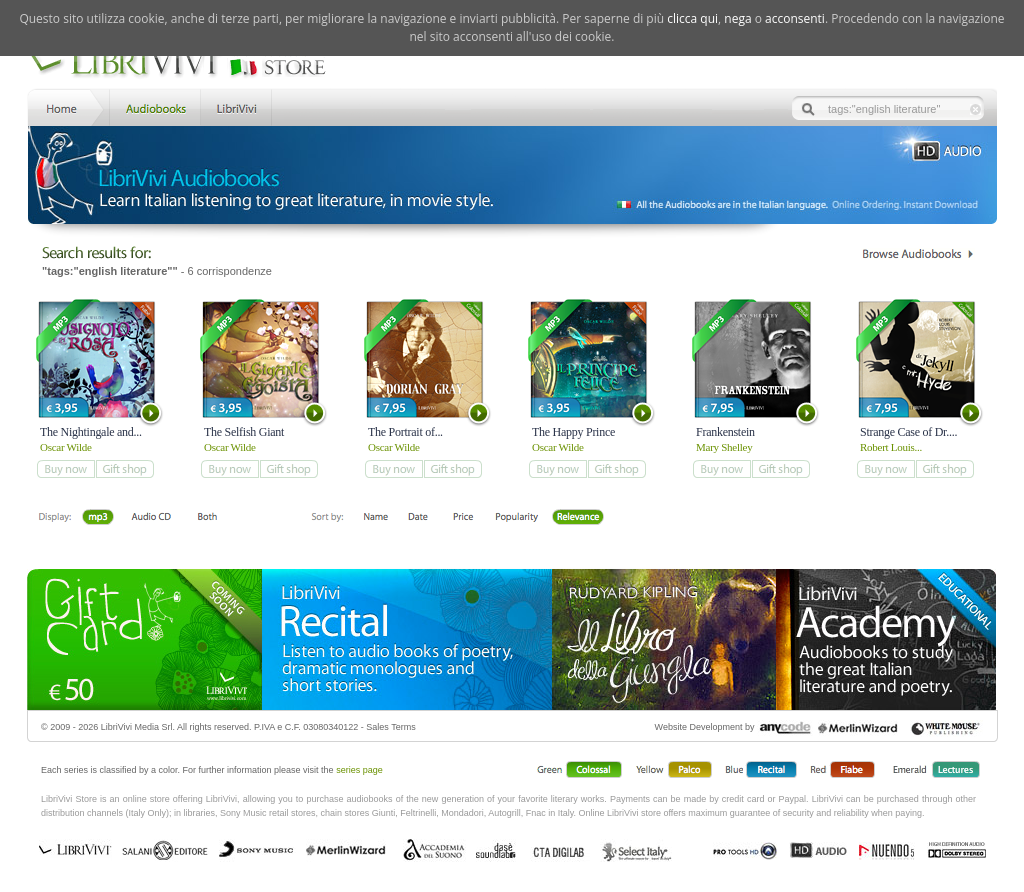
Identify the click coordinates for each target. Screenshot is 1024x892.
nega (737, 18)
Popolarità (517, 518)
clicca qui (692, 18)
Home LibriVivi (66, 106)
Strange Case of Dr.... (908, 432)
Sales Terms (390, 727)
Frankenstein (725, 432)
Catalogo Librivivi (917, 254)
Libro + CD (151, 518)
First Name (376, 518)
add (65, 469)
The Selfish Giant (244, 432)
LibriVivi (236, 106)
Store (153, 106)
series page (359, 770)
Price (462, 518)
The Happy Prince (573, 432)
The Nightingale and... (91, 432)
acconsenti (795, 18)
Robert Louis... (891, 447)
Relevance (577, 518)
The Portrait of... (405, 432)
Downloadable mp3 (98, 518)
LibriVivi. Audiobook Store (185, 63)
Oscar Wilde (66, 447)
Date (418, 518)
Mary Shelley (724, 447)
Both (213, 518)
